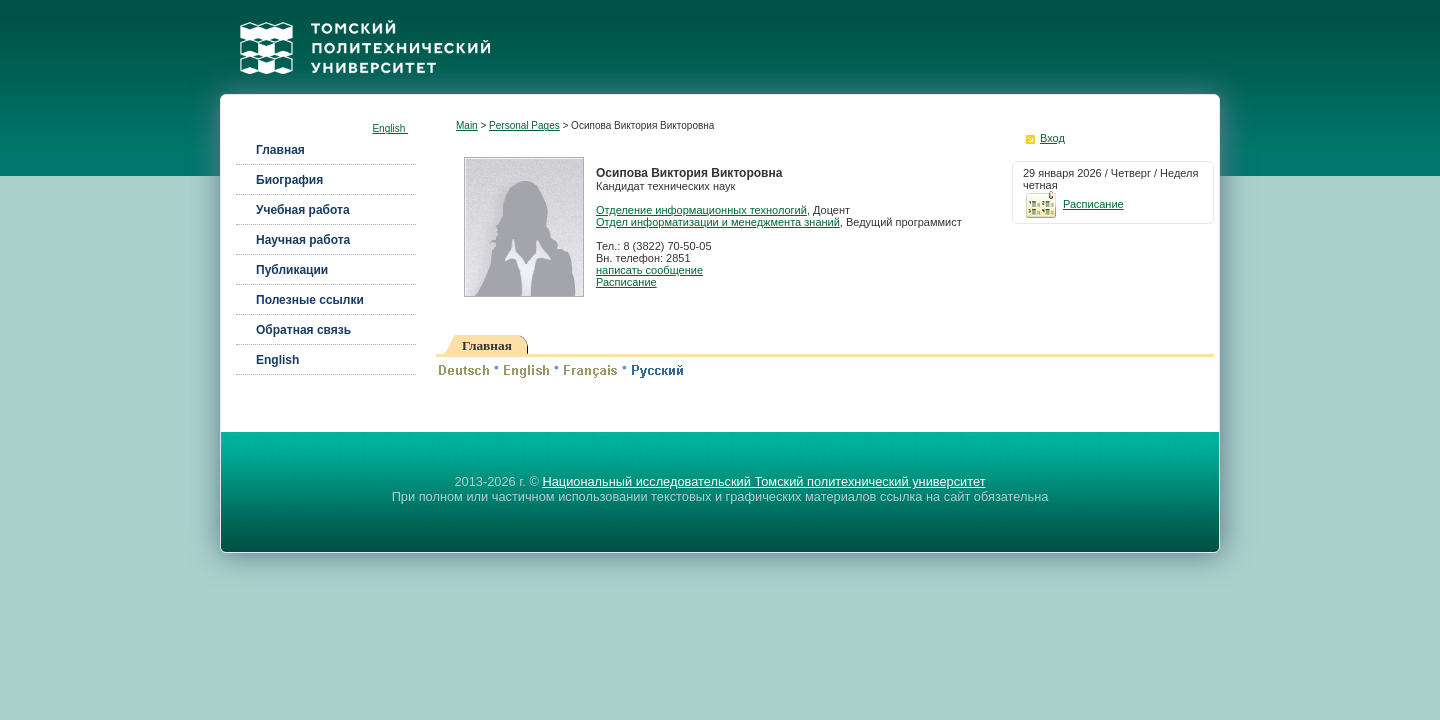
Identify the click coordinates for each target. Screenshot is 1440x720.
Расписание (626, 282)
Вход (1052, 138)
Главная (280, 150)
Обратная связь (303, 330)
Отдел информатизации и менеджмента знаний (718, 222)
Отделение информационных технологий (701, 210)
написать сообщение (649, 270)
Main (467, 125)
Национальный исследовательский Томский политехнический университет (763, 481)
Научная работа (303, 240)
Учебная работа (303, 210)
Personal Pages (524, 125)
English (390, 128)
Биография (289, 180)
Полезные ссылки (310, 300)
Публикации (292, 270)
